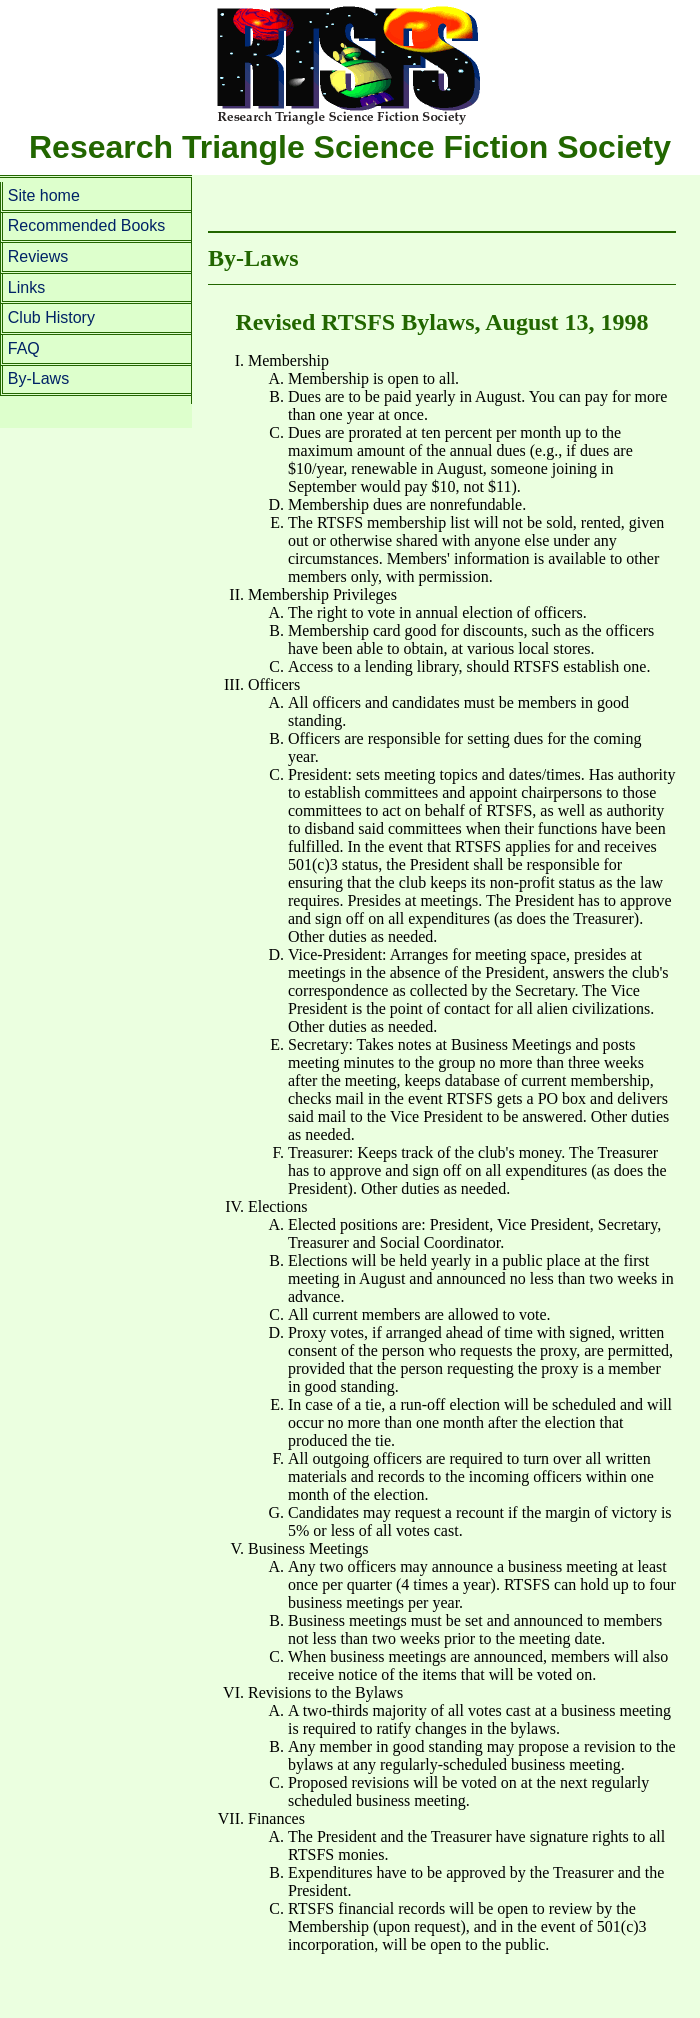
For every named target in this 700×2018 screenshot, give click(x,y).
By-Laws (38, 378)
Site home (44, 195)
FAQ (24, 348)
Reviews (38, 256)
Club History (51, 317)
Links (26, 287)
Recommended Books (86, 225)
